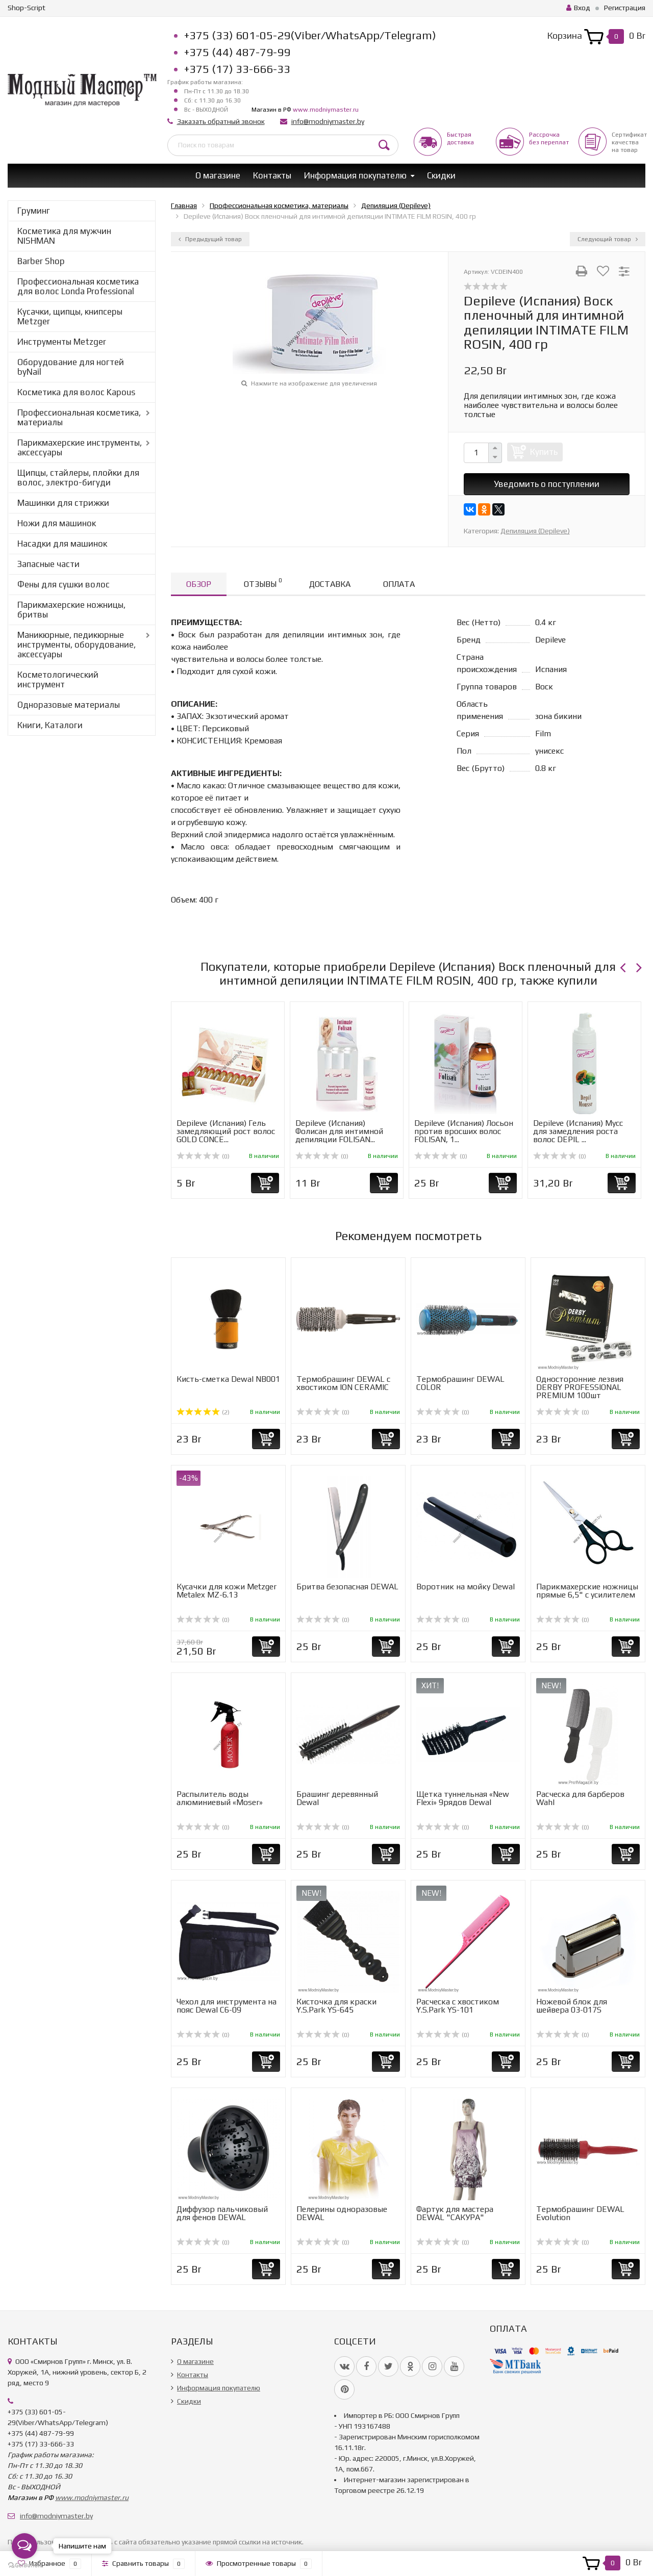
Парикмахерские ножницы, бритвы (71, 610)
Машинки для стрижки (63, 503)
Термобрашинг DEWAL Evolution (580, 2213)
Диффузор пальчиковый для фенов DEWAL (222, 2213)
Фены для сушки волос (63, 584)
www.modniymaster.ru (326, 109)
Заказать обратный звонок (221, 121)
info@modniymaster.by (327, 121)
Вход (578, 8)
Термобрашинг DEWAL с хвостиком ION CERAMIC (343, 1383)
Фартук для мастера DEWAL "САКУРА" (454, 2213)
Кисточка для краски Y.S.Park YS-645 (336, 2006)
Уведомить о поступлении (546, 484)
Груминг (33, 210)
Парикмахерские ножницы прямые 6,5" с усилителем (587, 1591)
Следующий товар (607, 239)
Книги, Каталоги (50, 725)
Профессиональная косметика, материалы (79, 417)
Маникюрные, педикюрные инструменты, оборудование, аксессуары (76, 644)
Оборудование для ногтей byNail (70, 367)
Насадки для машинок (62, 543)
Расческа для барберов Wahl (580, 1798)
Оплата (399, 584)
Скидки (441, 175)
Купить (544, 452)
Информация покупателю (355, 175)
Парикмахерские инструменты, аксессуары (79, 447)
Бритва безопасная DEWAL (347, 1586)
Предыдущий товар (210, 239)
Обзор (198, 584)
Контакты (272, 175)
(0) (203, 1156)
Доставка (329, 584)
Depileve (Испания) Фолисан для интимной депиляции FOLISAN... (339, 1131)
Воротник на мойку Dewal (465, 1586)
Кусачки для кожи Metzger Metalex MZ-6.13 (227, 1591)
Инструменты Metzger (61, 342)
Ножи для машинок (56, 523)
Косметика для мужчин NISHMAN (64, 236)
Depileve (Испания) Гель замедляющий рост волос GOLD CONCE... (226, 1131)
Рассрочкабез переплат (549, 138)
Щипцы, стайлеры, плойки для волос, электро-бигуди (78, 477)
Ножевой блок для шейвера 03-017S (571, 2006)
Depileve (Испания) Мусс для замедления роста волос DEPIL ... (578, 1131)
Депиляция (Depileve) (535, 531)
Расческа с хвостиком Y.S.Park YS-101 (457, 2006)
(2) (203, 1412)
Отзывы (263, 582)
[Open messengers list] (24, 2546)
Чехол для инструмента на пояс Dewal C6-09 (227, 2006)
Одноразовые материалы (68, 705)
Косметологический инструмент (57, 679)
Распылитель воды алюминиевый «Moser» (220, 1798)
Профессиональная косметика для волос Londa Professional (78, 286)
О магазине (217, 175)
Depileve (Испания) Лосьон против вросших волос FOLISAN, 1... (463, 1131)
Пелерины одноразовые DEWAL (341, 2213)
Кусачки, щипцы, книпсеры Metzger (69, 316)
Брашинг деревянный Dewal (337, 1798)
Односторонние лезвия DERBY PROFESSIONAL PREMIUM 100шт (579, 1387)
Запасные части (48, 564)
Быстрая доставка (460, 138)
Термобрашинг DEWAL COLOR (460, 1383)
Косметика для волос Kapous (76, 392)
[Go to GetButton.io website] (24, 2565)
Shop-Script (26, 8)
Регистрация (624, 8)
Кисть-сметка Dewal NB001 (228, 1379)
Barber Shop (41, 261)
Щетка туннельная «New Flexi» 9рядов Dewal (462, 1798)
